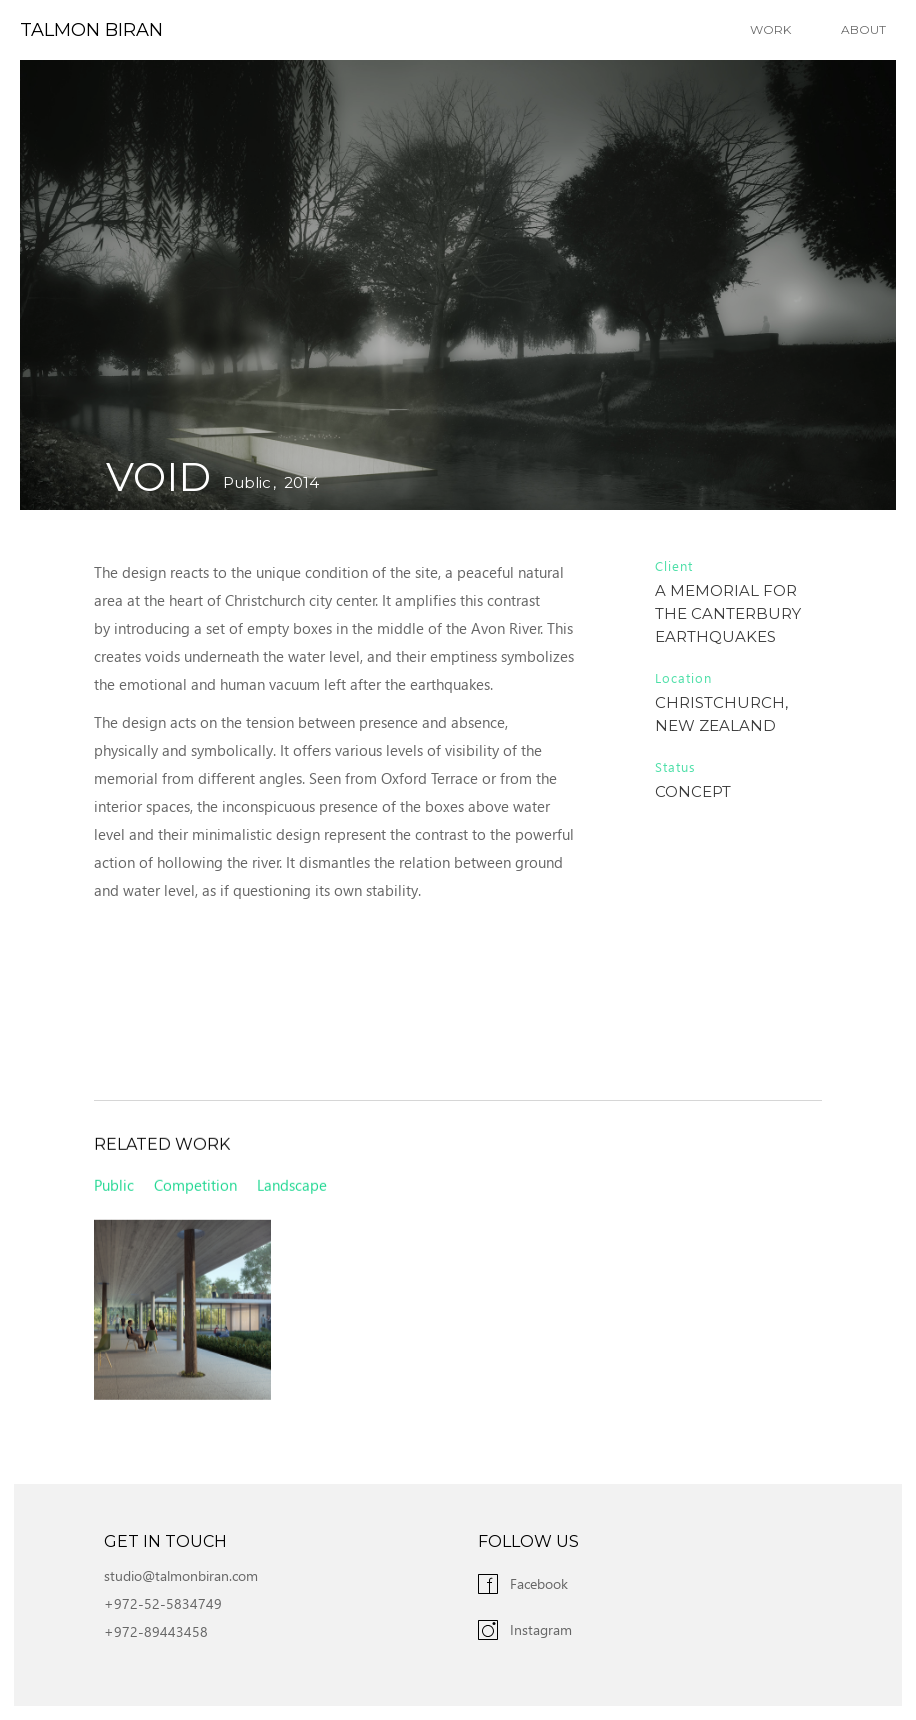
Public (247, 483)
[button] (775, 30)
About (863, 29)
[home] (81, 30)
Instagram (541, 1629)
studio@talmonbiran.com (181, 1575)
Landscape (292, 1191)
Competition (195, 1191)
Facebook (539, 1583)
